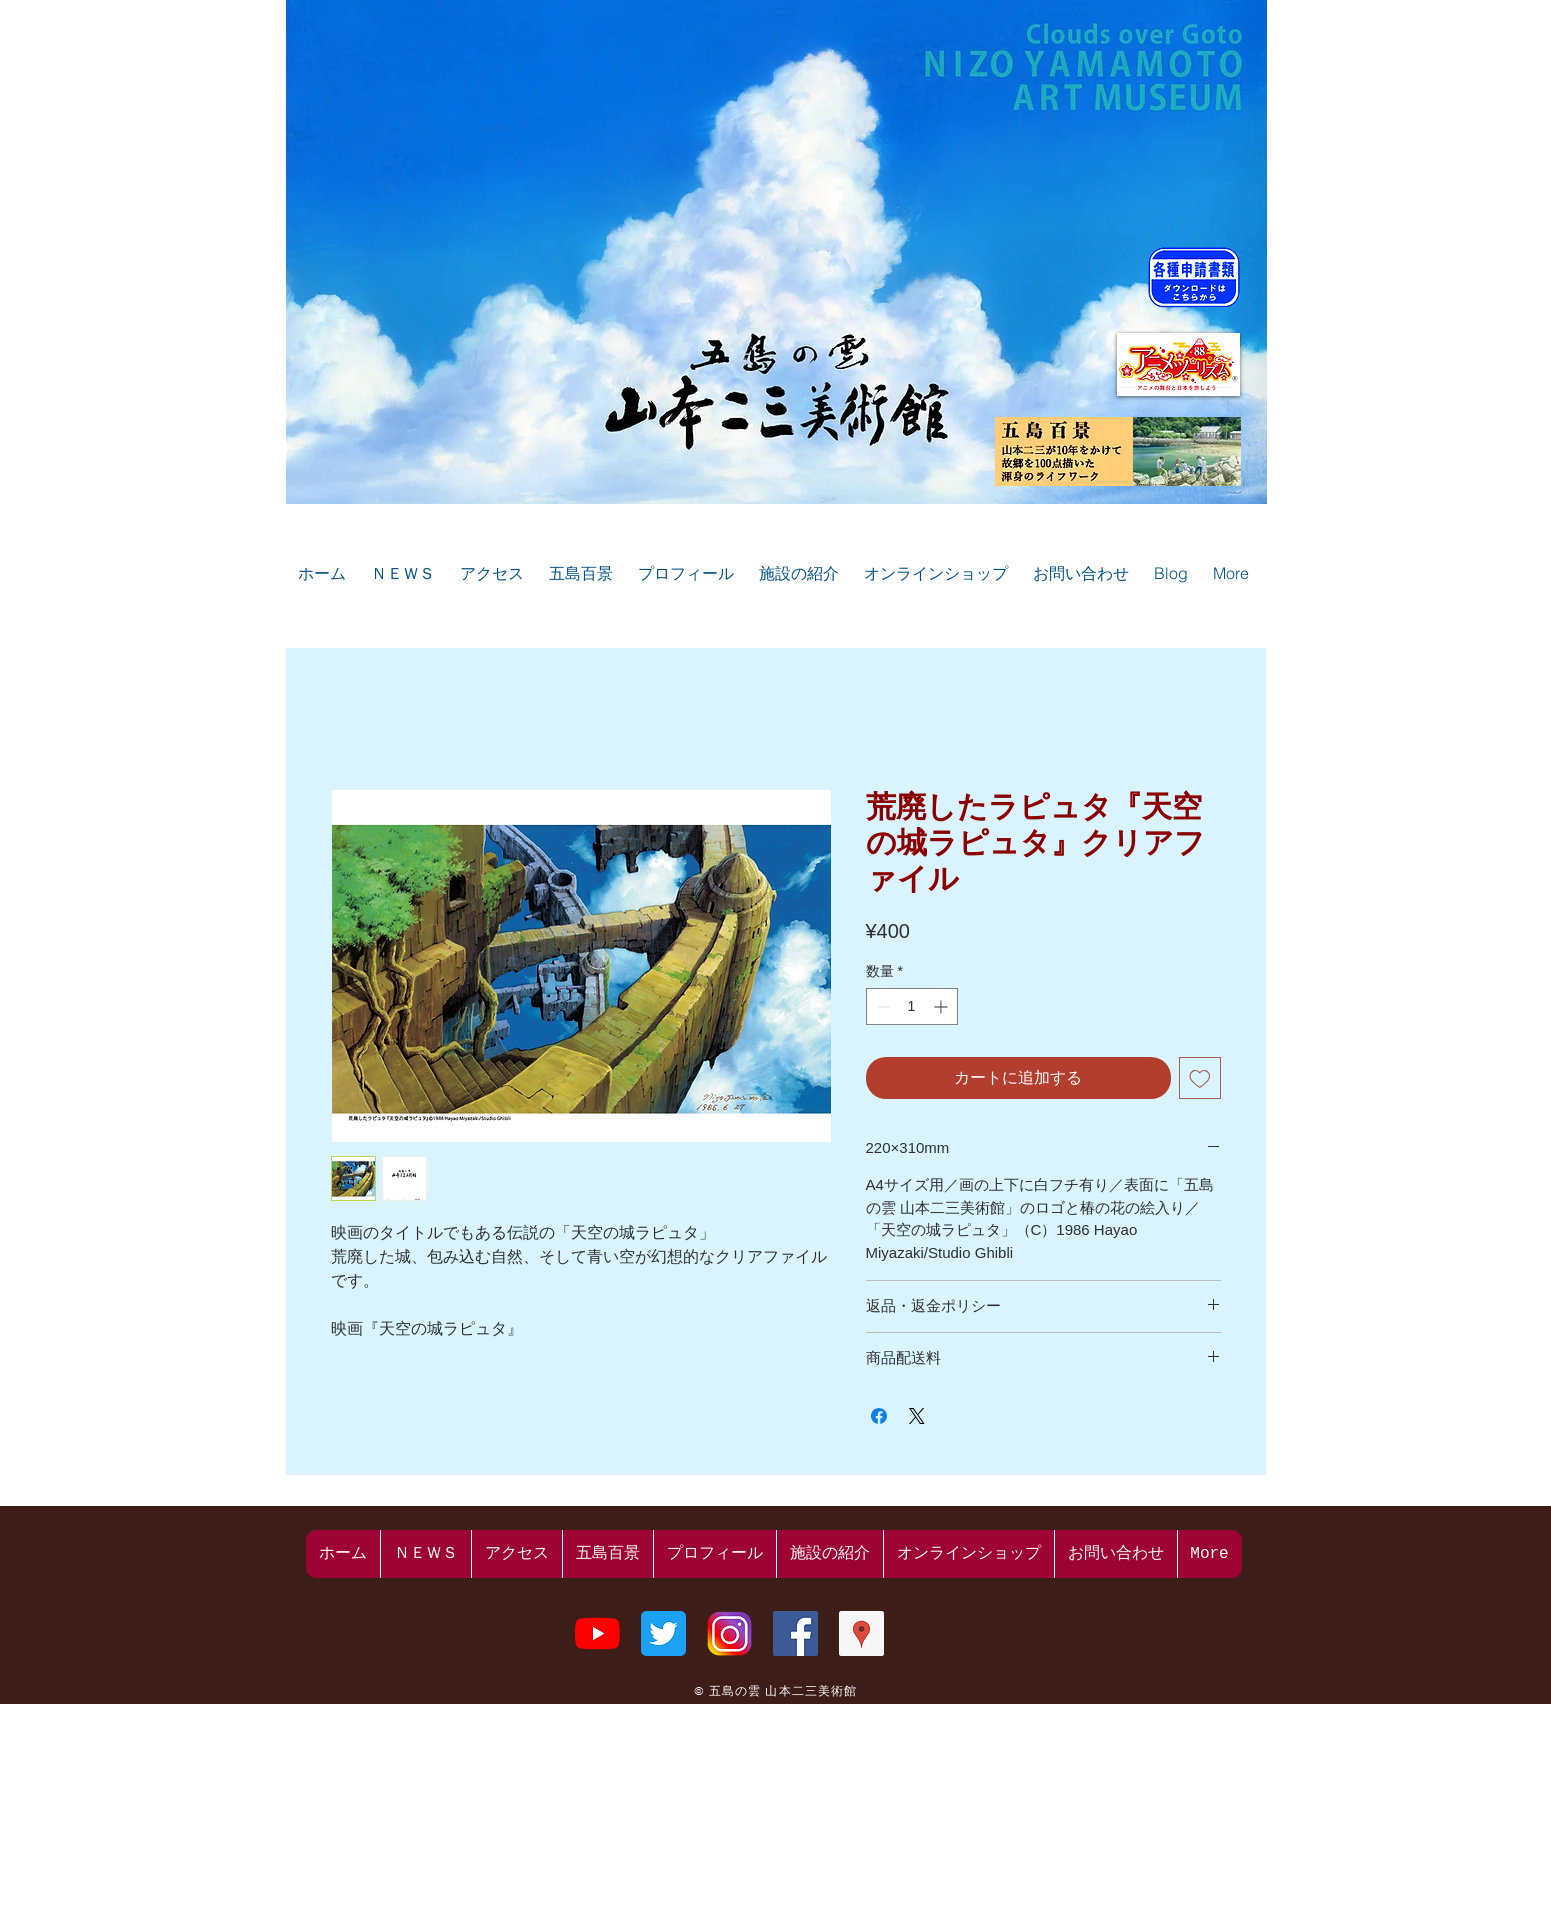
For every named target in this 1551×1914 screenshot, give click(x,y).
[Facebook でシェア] (879, 1416)
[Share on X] (917, 1416)
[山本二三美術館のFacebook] (795, 1633)
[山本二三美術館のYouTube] (597, 1633)
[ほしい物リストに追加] (1200, 1078)
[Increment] (942, 1006)
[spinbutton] (912, 1006)
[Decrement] (881, 1006)
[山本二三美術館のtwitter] (663, 1633)
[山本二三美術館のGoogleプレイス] (861, 1633)
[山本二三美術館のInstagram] (729, 1633)
